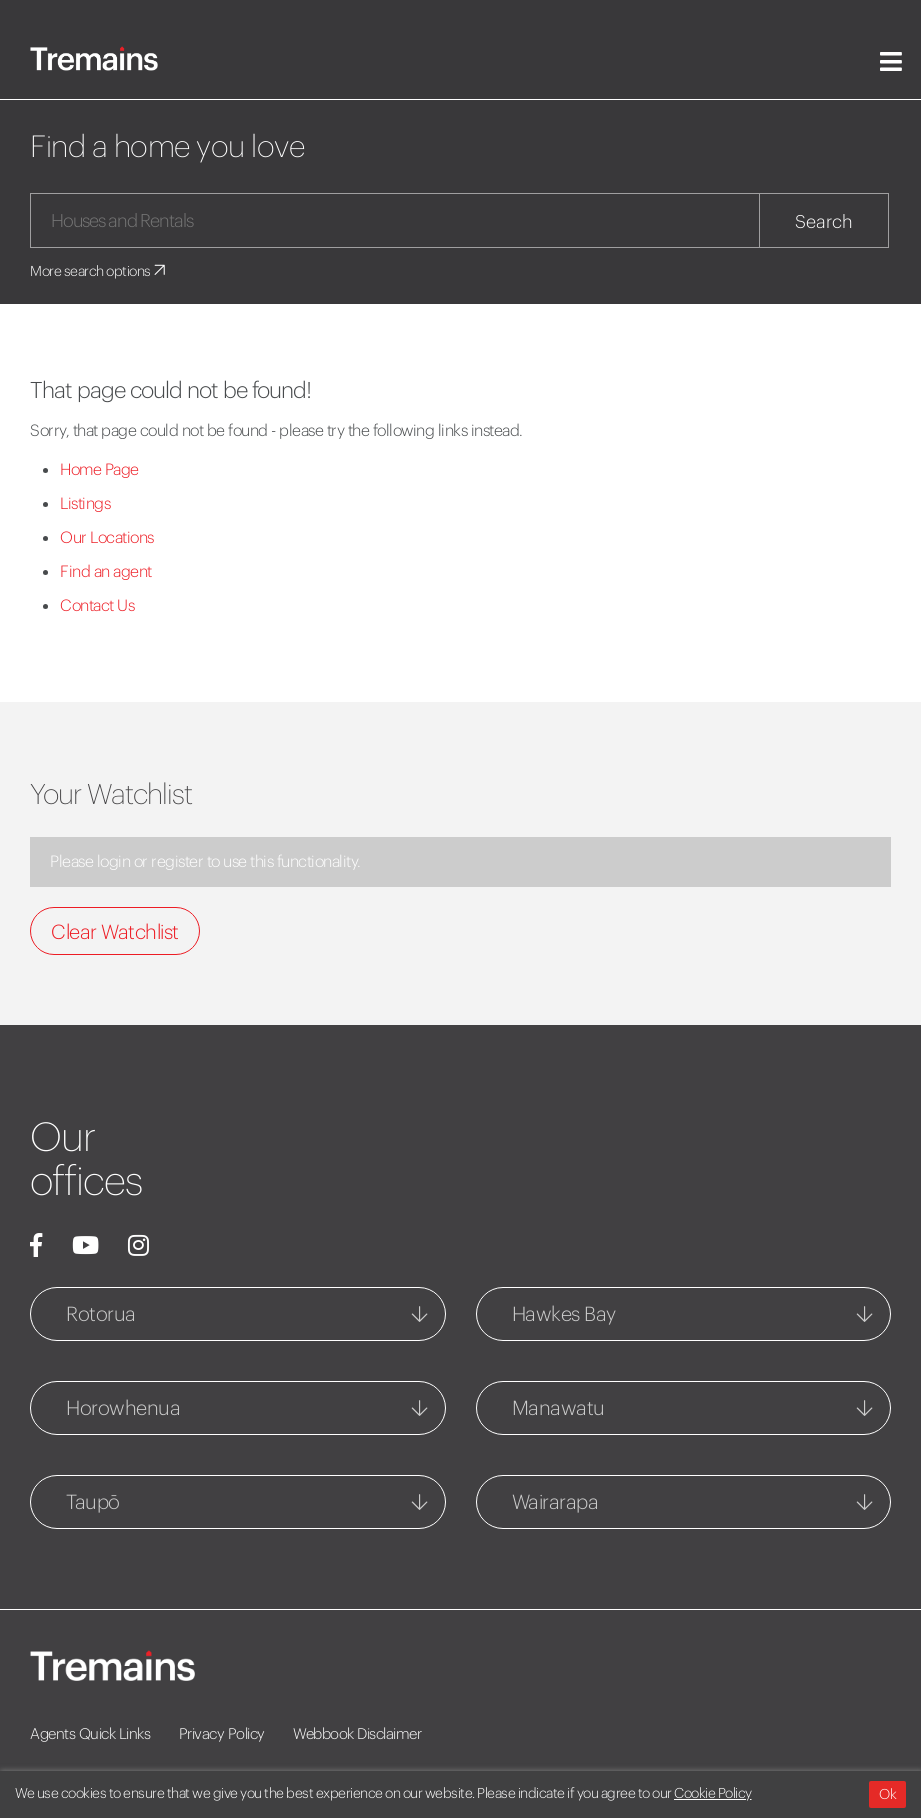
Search (824, 221)
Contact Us (97, 605)
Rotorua (101, 1313)
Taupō (93, 1501)
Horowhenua (123, 1407)
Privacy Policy (222, 1733)
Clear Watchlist (115, 931)
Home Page (99, 469)
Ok (887, 1794)
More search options (99, 271)
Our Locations (107, 537)
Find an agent (106, 571)
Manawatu (558, 1407)
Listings (85, 503)
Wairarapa (555, 1501)
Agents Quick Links (90, 1733)
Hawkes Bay (564, 1313)
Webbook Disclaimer (357, 1733)
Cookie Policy (713, 1793)
